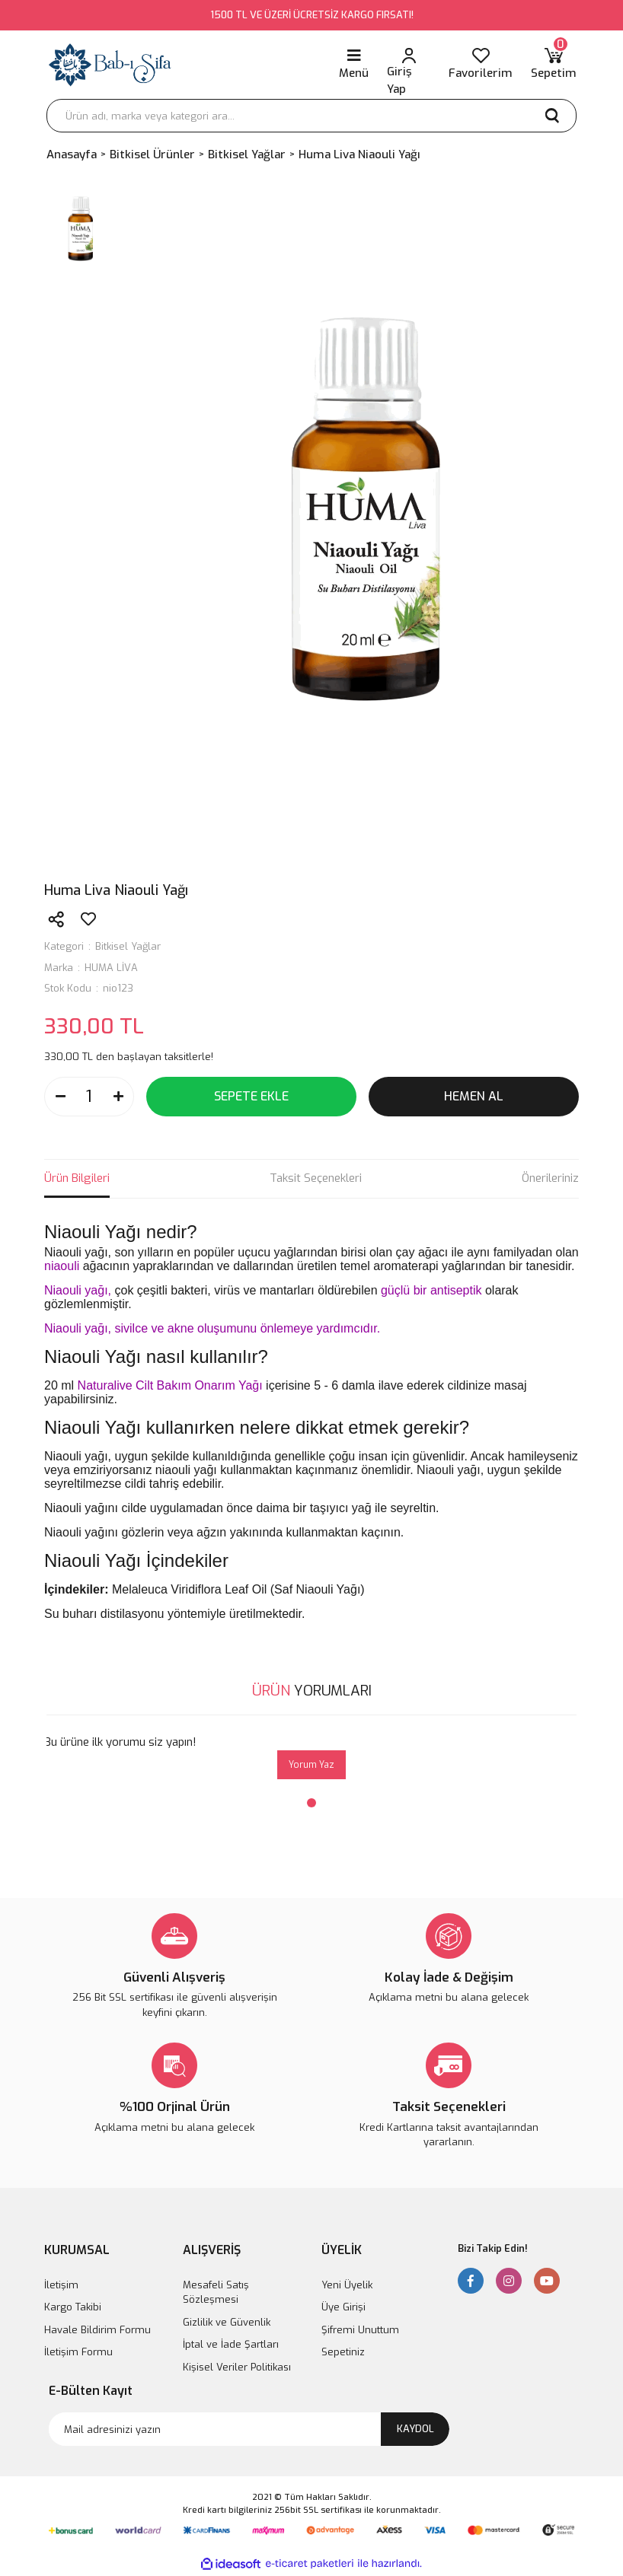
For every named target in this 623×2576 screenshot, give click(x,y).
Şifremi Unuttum (360, 2329)
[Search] (311, 115)
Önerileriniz (550, 1178)
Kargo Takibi (72, 2307)
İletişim (61, 2284)
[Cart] (554, 64)
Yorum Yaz (311, 1765)
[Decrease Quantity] (60, 1097)
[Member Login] (408, 64)
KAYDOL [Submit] (415, 2428)
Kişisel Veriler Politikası (237, 2367)
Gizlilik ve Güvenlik (226, 2322)
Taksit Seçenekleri (316, 1178)
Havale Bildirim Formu (97, 2329)
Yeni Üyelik (346, 2284)
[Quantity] (89, 1097)
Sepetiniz (343, 2351)
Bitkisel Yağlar (128, 946)
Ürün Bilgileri (77, 1178)
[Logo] (110, 64)
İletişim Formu (78, 2351)
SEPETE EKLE (251, 1096)
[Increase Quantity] (118, 1097)
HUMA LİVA (111, 967)
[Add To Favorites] (88, 919)
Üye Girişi (343, 2307)
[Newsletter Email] (249, 2429)
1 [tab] (311, 1802)
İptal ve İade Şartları (231, 2344)
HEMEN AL (473, 1096)
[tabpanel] (311, 1757)
